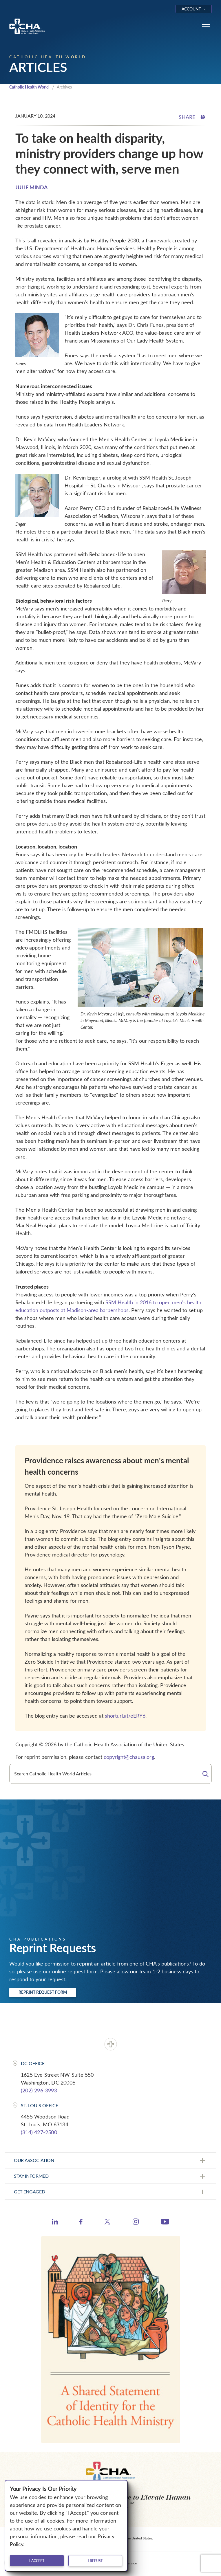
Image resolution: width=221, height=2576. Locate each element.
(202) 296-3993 (39, 2090)
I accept (36, 2560)
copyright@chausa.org (129, 1756)
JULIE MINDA (31, 187)
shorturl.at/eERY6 (125, 1715)
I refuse (95, 2560)
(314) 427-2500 (39, 2132)
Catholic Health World (29, 87)
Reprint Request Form (43, 1992)
